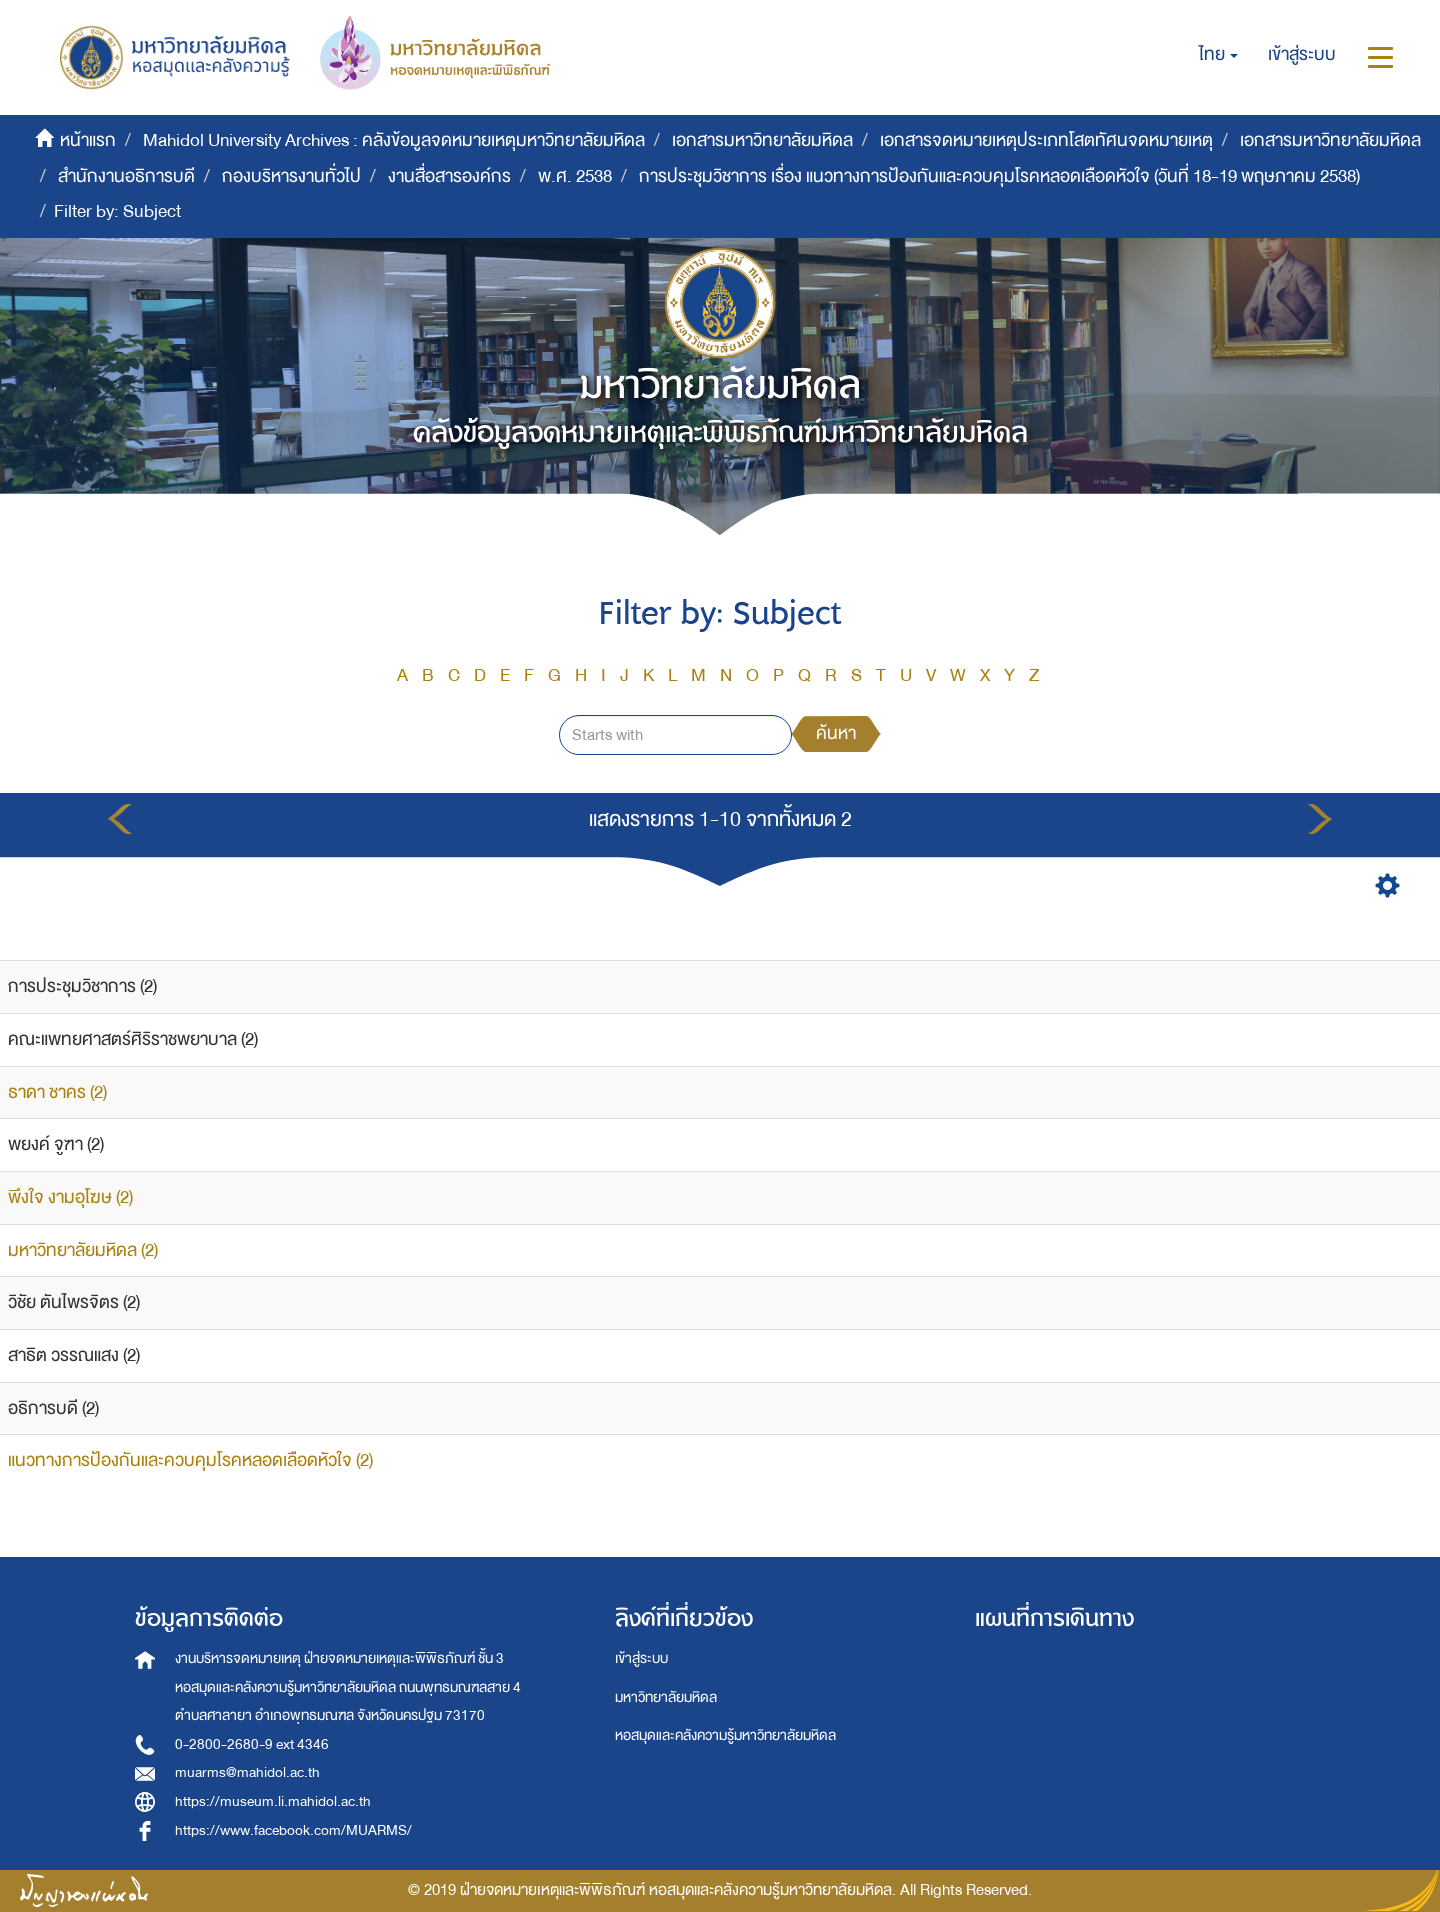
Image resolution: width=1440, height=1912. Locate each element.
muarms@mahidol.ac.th (247, 1772)
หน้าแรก (88, 140)
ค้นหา (836, 733)
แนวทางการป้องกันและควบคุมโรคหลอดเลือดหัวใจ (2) (190, 1460)
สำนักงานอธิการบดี (126, 176)
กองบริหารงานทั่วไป (291, 176)
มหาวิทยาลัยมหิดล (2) (83, 1250)
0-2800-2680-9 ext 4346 (252, 1744)
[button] (1218, 55)
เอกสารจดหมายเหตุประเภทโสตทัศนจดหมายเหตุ (1046, 140)
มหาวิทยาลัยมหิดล (666, 1697)
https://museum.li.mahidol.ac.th (273, 1801)
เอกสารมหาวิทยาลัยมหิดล (762, 140)
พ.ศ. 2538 (575, 176)
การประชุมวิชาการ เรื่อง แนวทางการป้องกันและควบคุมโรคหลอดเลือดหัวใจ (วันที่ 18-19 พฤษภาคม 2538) (999, 176)
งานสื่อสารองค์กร (449, 176)
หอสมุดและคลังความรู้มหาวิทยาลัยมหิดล (725, 1735)
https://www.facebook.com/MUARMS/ (293, 1830)
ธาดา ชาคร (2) (57, 1092)
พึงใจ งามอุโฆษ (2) (70, 1197)
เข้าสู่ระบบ (641, 1658)
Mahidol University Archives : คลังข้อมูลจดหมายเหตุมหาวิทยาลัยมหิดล (394, 140)
